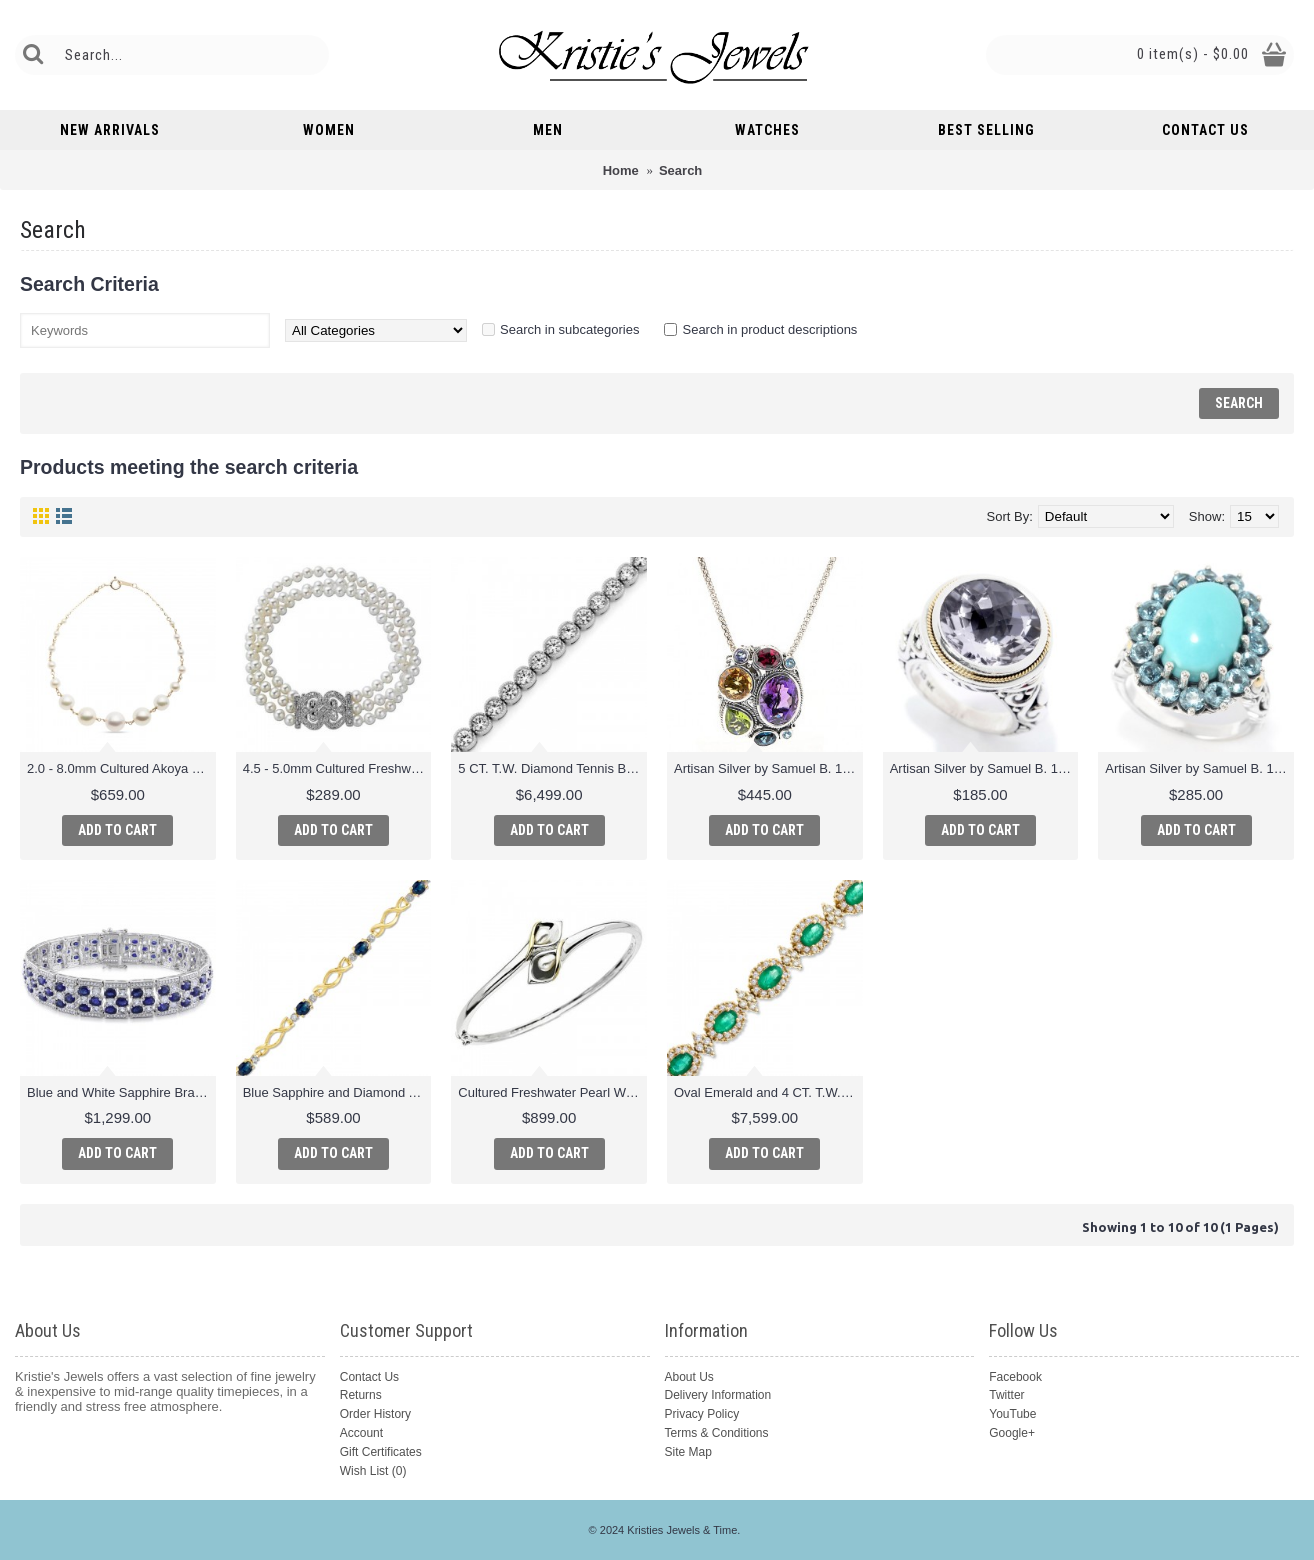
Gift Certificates (381, 1452)
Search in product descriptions (769, 329)
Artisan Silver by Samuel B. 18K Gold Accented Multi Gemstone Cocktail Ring (1199, 768)
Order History (375, 1414)
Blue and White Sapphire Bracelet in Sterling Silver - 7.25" (121, 1092)
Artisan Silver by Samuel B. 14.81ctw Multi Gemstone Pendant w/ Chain (768, 768)
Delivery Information (718, 1395)
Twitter (1006, 1395)
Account (361, 1433)
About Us (689, 1377)
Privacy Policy (702, 1414)
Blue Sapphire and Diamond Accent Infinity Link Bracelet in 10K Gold (337, 1092)
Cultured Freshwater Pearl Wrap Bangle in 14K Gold (552, 1092)
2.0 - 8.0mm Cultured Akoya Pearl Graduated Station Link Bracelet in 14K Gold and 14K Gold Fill (121, 768)
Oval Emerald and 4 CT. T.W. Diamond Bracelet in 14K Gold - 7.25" (768, 1092)
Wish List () (373, 1471)
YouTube (1012, 1414)
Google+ (1012, 1433)
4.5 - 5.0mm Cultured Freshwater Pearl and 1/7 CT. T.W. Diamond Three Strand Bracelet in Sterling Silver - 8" (337, 768)
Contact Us (369, 1377)
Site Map (688, 1452)
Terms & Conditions (717, 1433)
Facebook (1015, 1377)
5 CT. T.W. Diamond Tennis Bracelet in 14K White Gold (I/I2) (552, 768)
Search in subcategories (569, 329)
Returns (361, 1395)
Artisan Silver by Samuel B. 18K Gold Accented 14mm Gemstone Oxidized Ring (984, 768)
